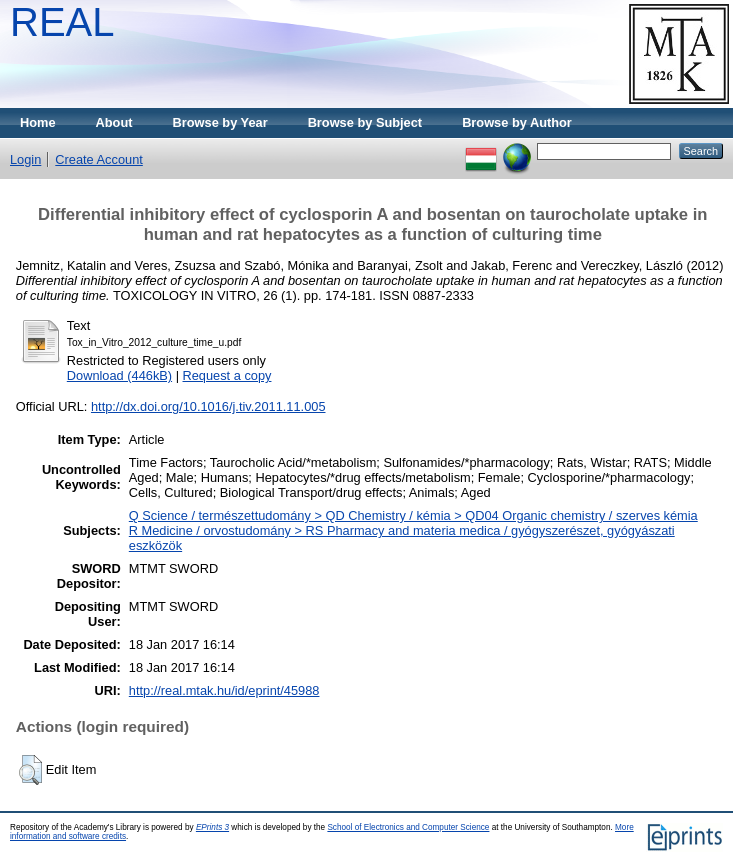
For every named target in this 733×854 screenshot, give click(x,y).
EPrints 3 (212, 827)
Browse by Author (517, 122)
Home (38, 122)
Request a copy (227, 375)
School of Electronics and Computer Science (408, 827)
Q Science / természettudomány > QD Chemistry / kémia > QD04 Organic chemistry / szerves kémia (413, 515)
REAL (62, 22)
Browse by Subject (365, 122)
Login (25, 159)
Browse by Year (220, 122)
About (114, 122)
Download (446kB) (119, 375)
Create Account (99, 159)
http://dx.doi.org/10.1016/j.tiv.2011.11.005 (208, 406)
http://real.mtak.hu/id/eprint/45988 (224, 690)
